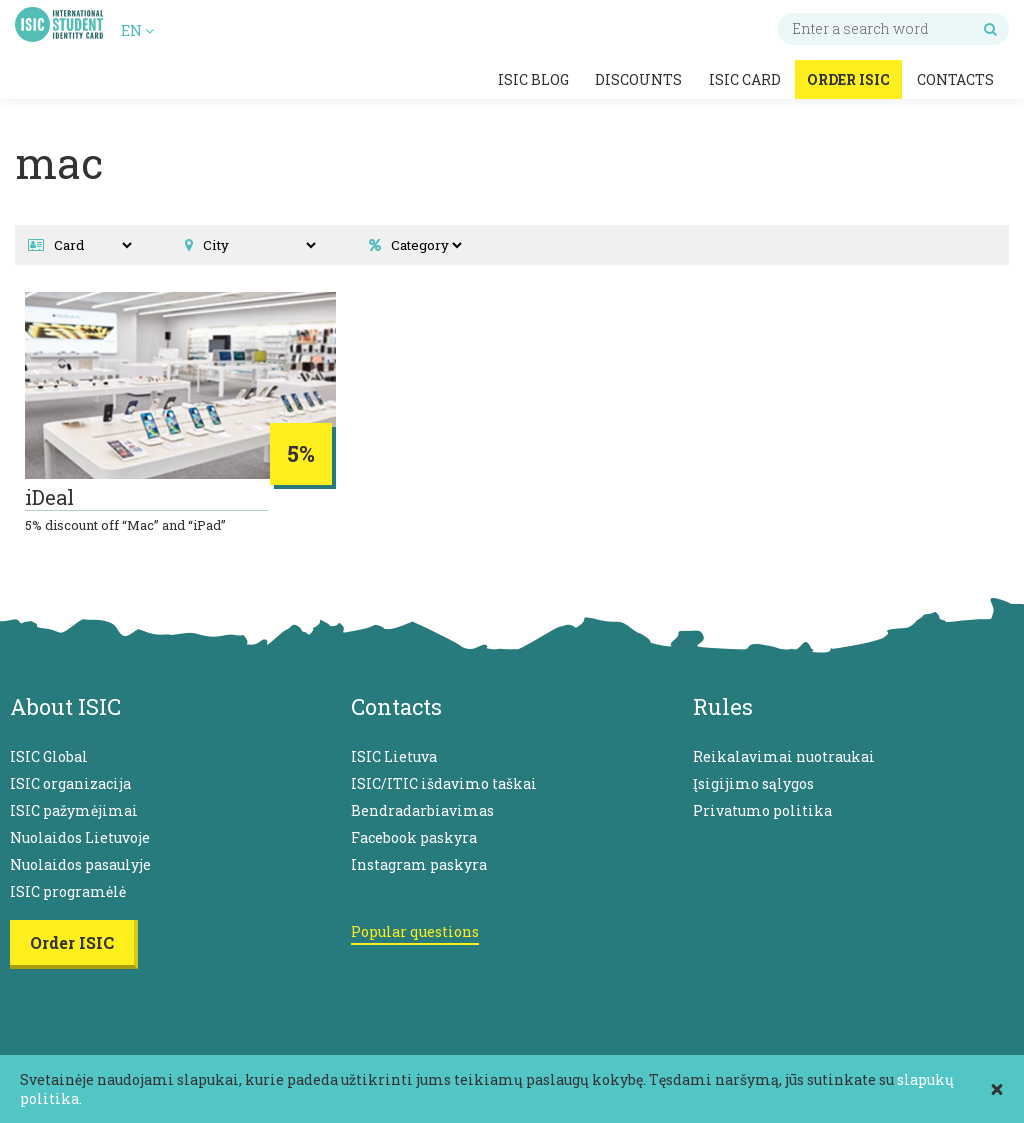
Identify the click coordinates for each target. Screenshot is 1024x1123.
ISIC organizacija (70, 783)
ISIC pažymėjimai (74, 810)
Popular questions (415, 931)
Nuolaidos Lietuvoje (80, 837)
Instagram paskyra (419, 864)
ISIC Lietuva (394, 756)
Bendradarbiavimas (422, 810)
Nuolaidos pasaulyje (80, 864)
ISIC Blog (533, 79)
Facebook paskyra (414, 837)
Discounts (638, 79)
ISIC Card (745, 79)
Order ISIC (848, 79)
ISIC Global (49, 756)
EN (137, 30)
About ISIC (65, 706)
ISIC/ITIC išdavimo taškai (444, 783)
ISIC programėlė (68, 891)
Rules (723, 706)
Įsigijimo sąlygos (753, 783)
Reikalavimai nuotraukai (784, 756)
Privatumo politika (762, 810)
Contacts (955, 79)
